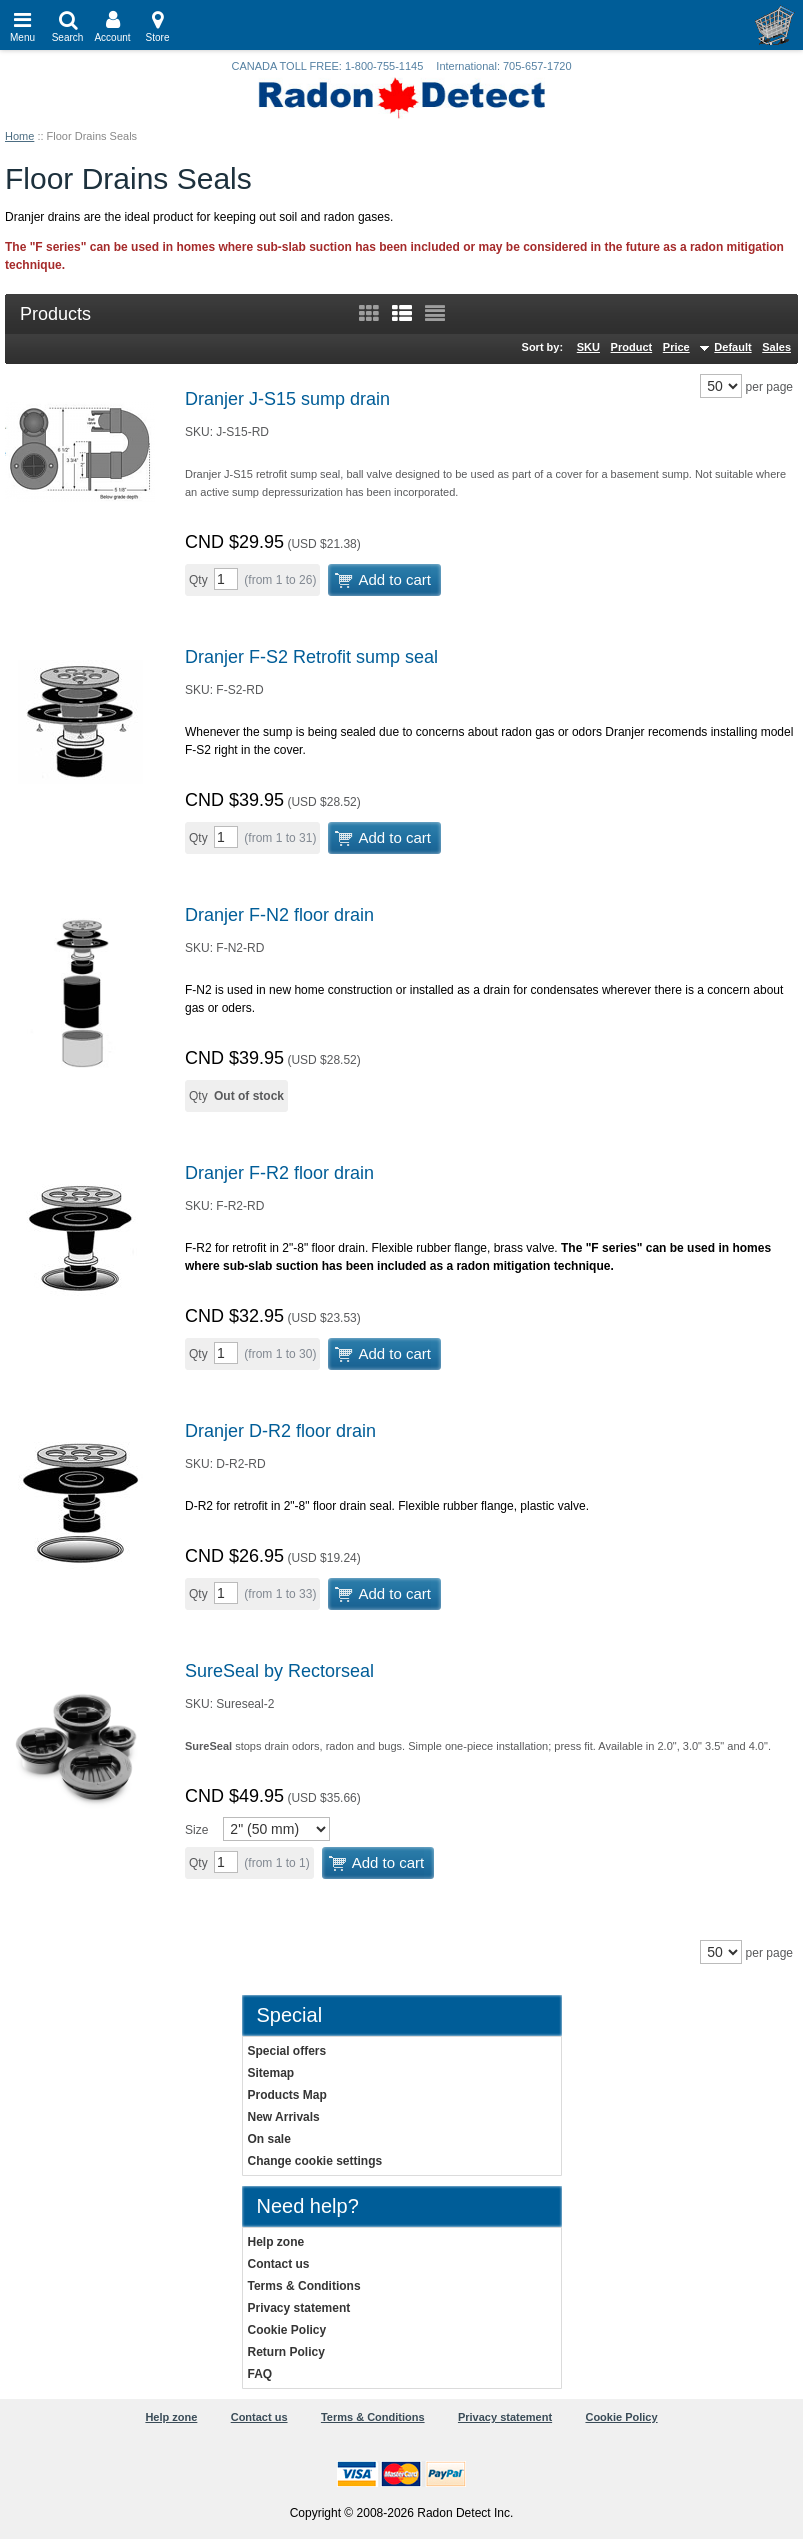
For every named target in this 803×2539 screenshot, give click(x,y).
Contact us (279, 2264)
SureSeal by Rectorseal (279, 1671)
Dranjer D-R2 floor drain (280, 1431)
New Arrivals (284, 2117)
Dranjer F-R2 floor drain (279, 1173)
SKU (588, 347)
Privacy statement (299, 2308)
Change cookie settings (315, 2161)
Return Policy (286, 2352)
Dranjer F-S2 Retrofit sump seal (311, 657)
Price (676, 347)
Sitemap (271, 2073)
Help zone (276, 2242)
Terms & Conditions (304, 2286)
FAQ (260, 2374)
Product (632, 347)
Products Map (287, 2095)
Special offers (287, 2051)
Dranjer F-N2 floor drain (279, 915)
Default (732, 347)
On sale (269, 2139)
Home (19, 136)
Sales (776, 347)
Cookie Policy (287, 2330)
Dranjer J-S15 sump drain (287, 399)
